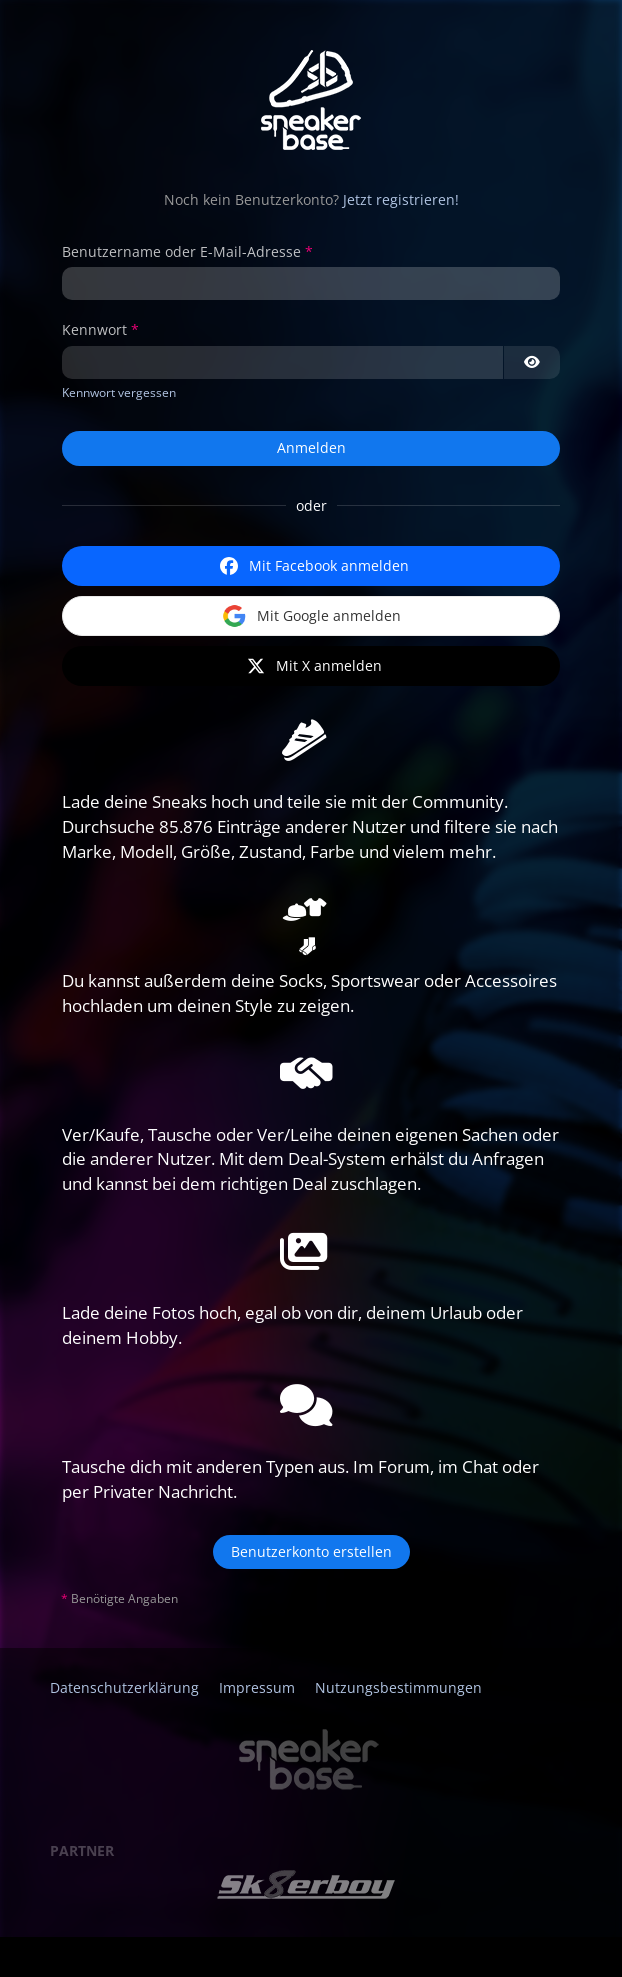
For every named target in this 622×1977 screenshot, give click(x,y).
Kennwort (94, 329)
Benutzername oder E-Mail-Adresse (181, 251)
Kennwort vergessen (119, 392)
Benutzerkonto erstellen (311, 1551)
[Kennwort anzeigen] (532, 362)
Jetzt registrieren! (401, 199)
